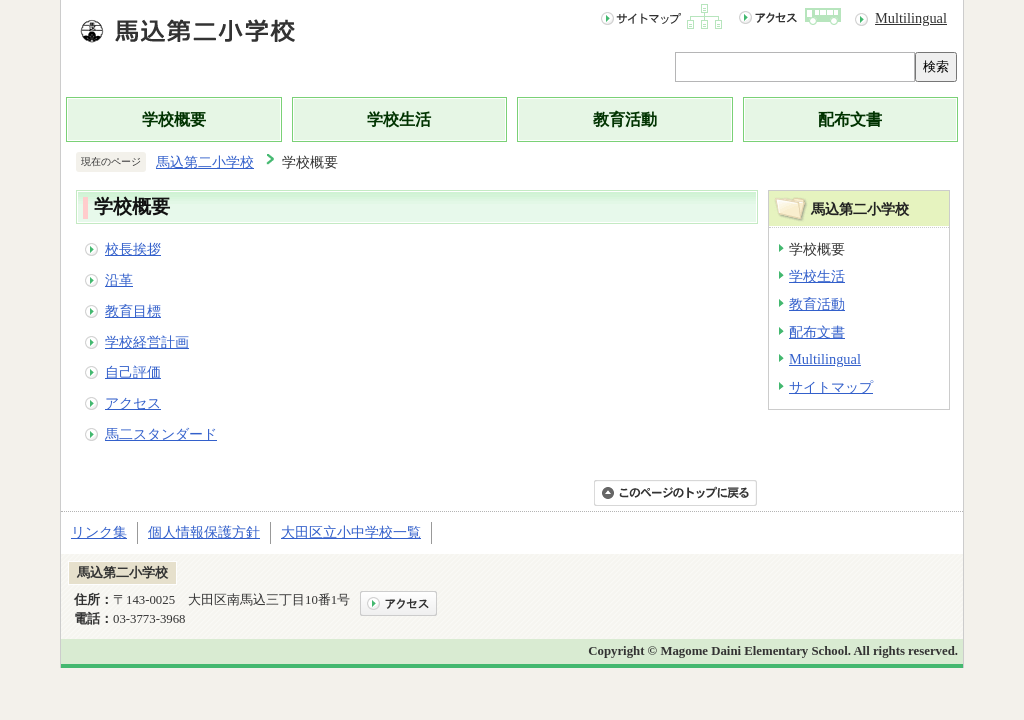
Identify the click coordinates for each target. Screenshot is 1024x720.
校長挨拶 (133, 249)
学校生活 (399, 119)
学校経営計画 (147, 342)
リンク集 (99, 532)
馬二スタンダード (161, 434)
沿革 (119, 280)
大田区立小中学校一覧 (351, 532)
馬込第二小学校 (205, 162)
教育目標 (133, 311)
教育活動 (625, 119)
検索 (936, 66)
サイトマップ (831, 387)
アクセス (133, 403)
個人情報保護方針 (204, 532)
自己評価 (133, 372)
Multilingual (911, 18)
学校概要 (174, 119)
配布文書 (850, 119)
